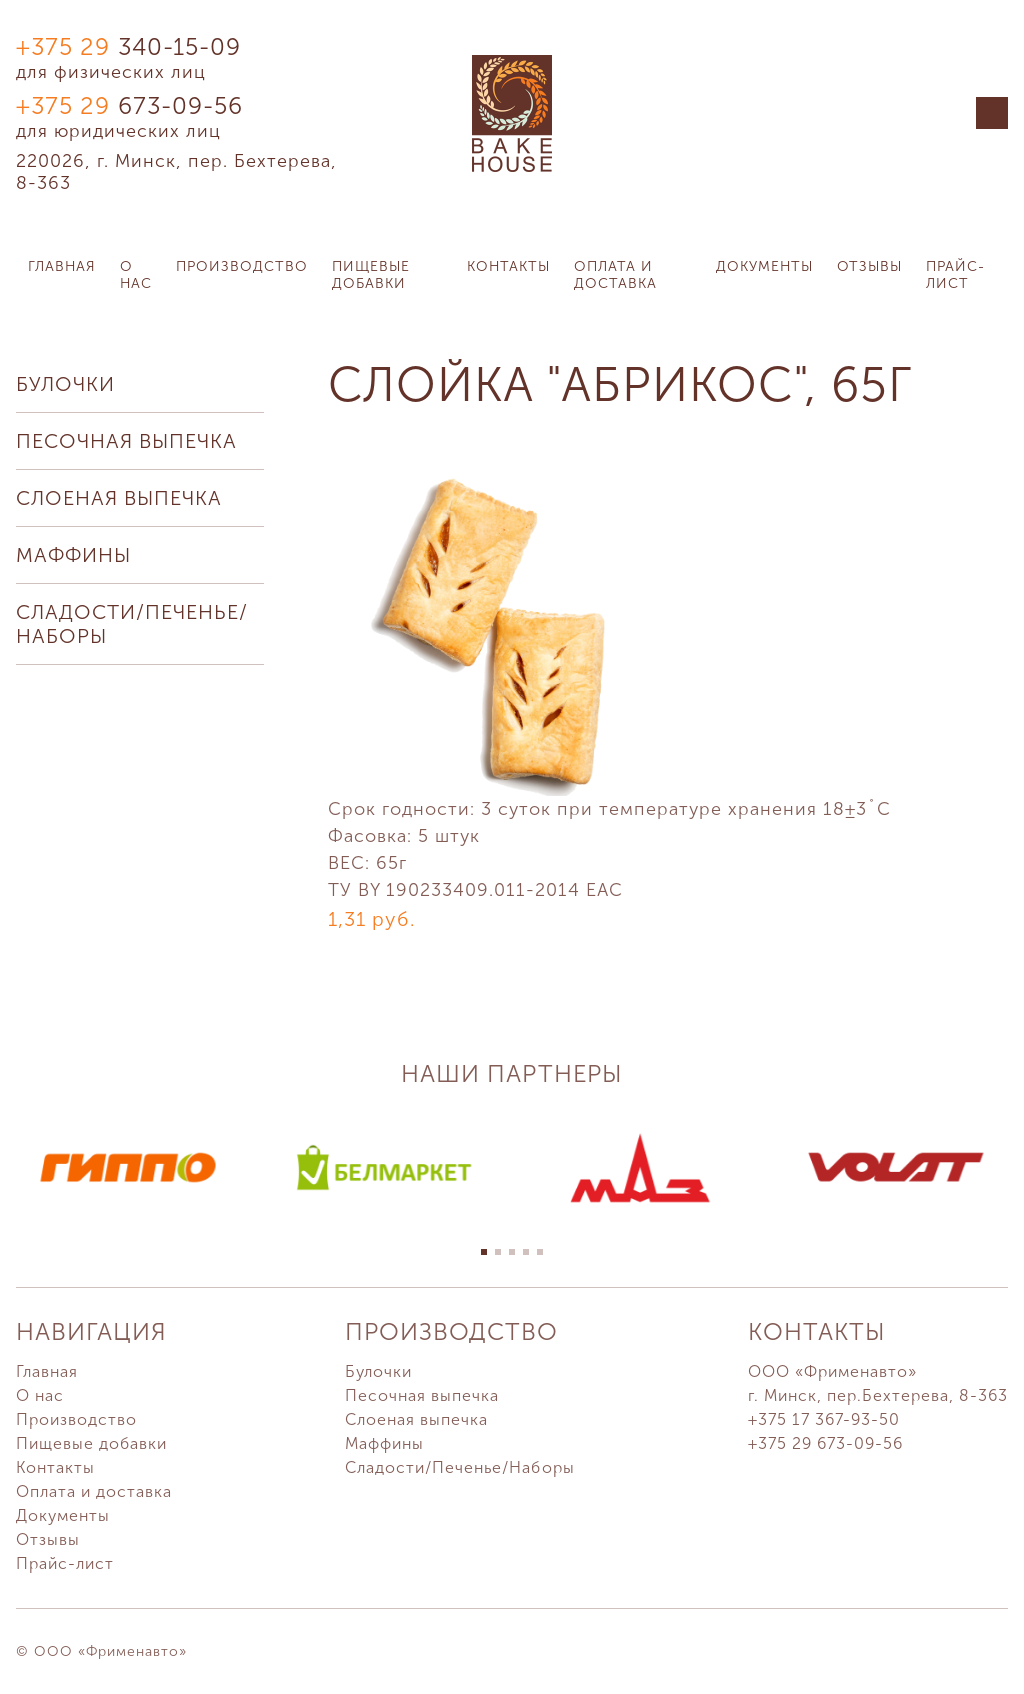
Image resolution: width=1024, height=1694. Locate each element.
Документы (764, 266)
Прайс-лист (955, 275)
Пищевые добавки (371, 275)
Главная (62, 266)
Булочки (65, 384)
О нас (136, 275)
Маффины (73, 555)
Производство (242, 266)
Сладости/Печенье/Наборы (132, 624)
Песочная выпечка (126, 441)
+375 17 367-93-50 (824, 1419)
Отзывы (869, 266)
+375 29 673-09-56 (825, 1443)
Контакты (508, 266)
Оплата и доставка (615, 275)
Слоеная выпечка (119, 498)
